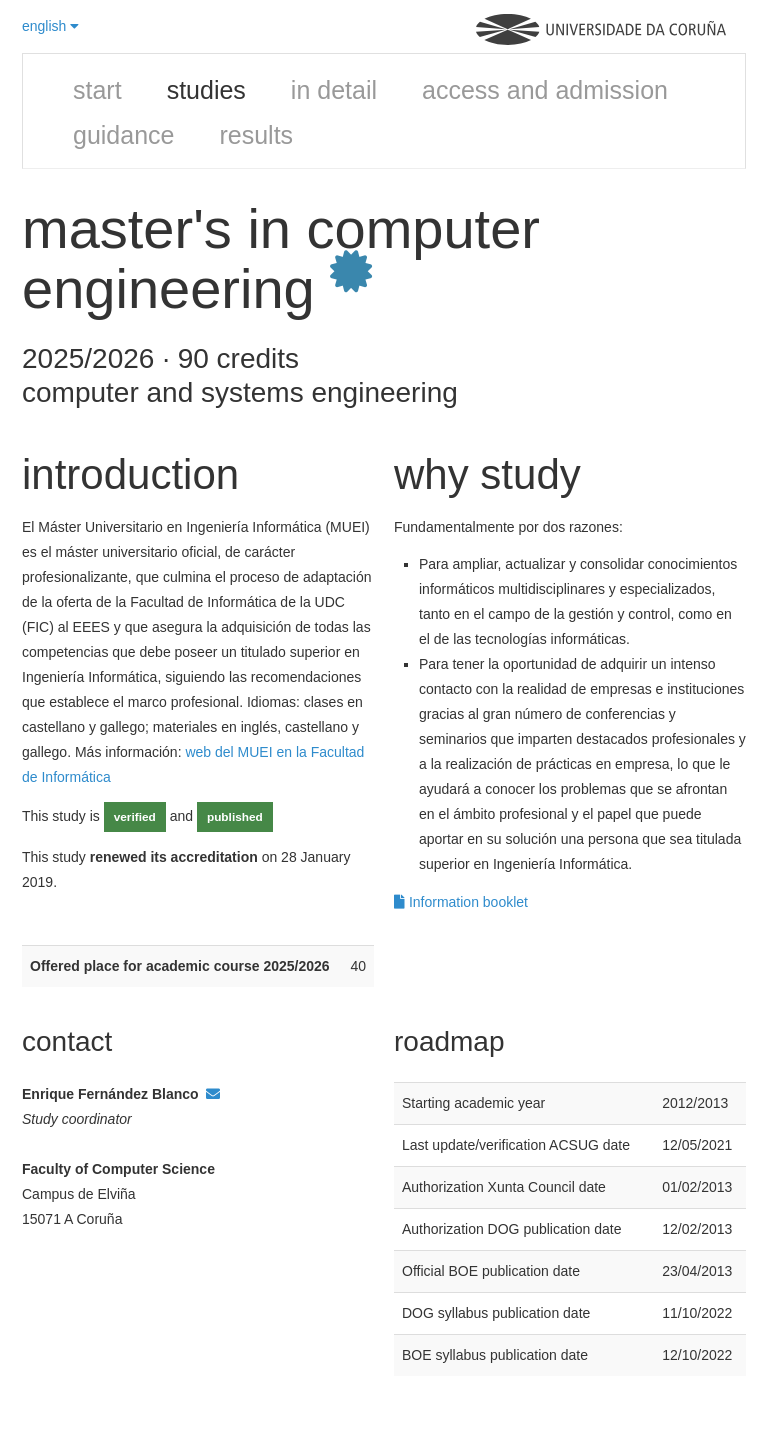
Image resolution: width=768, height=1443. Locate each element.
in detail (334, 90)
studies (206, 90)
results (256, 135)
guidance (123, 135)
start (97, 90)
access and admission (545, 90)
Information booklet (461, 902)
